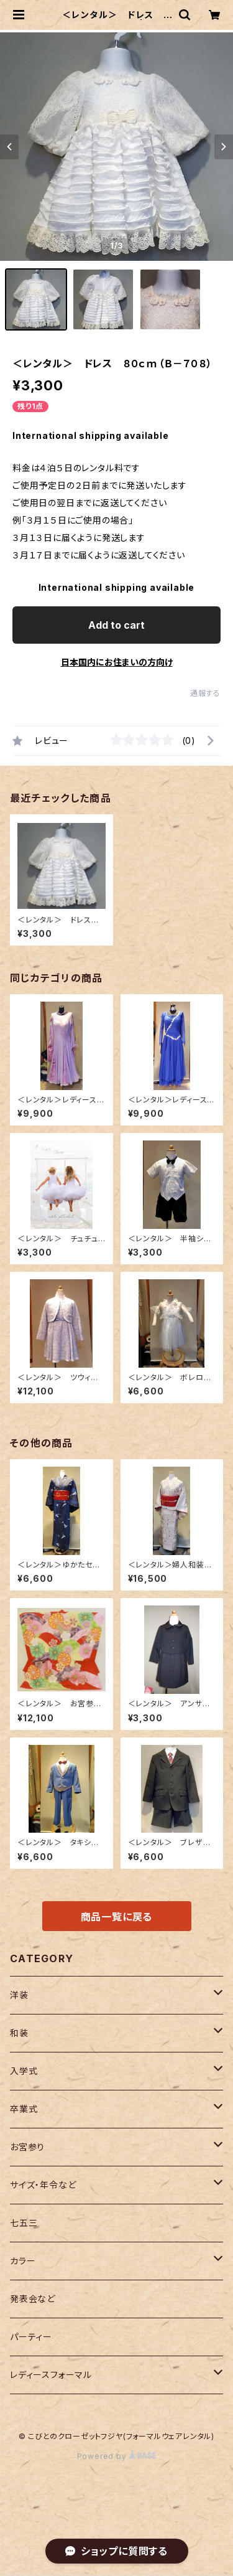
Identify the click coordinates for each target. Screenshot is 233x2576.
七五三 (23, 2222)
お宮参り (27, 2146)
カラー (22, 2260)
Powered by (117, 2456)
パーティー (31, 2336)
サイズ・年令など (43, 2184)
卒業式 (23, 2109)
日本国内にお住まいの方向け (117, 662)
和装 (19, 2033)
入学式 (23, 2071)
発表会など (32, 2298)
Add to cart (116, 625)
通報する (205, 693)
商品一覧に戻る (117, 1917)
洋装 (19, 1995)
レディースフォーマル (51, 2374)
